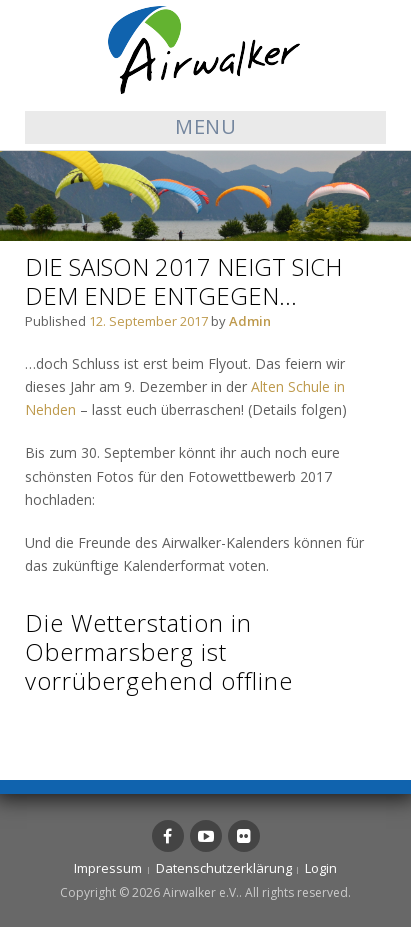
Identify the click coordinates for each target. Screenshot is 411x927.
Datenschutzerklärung (224, 868)
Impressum (108, 868)
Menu (205, 126)
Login (321, 868)
